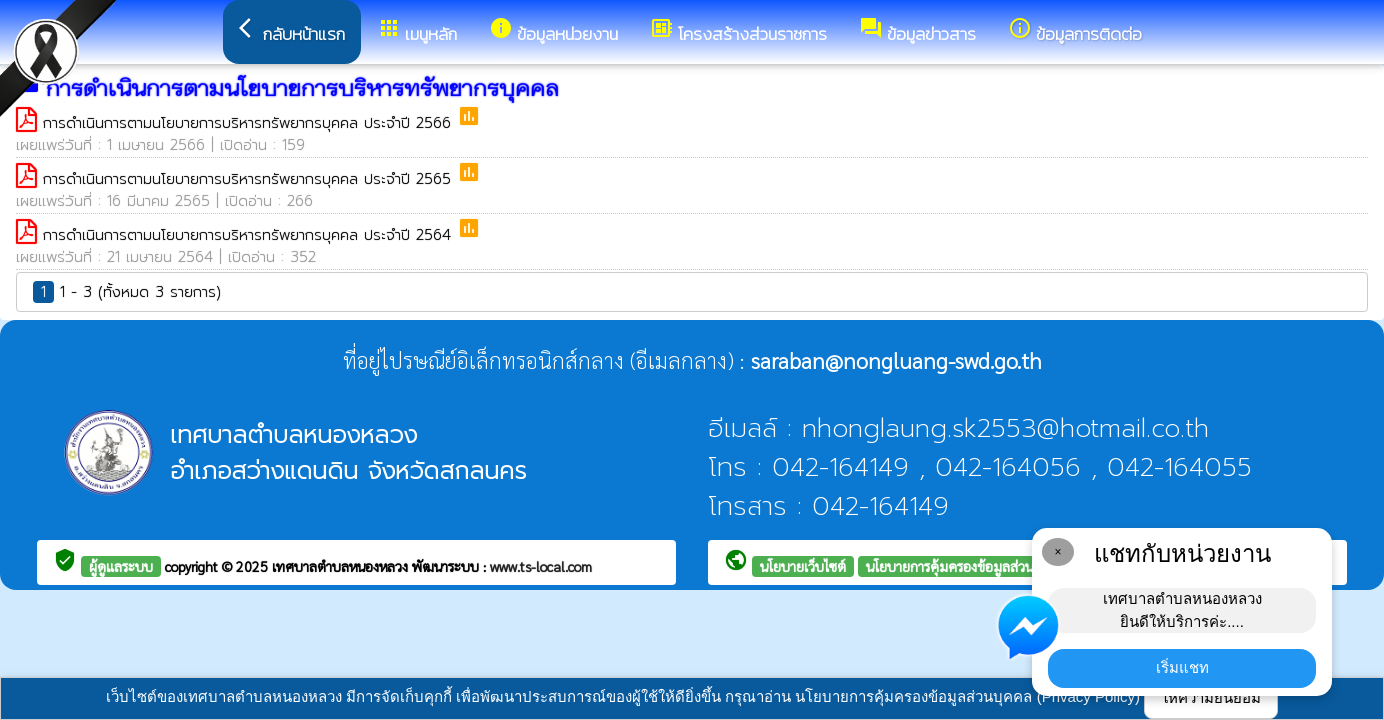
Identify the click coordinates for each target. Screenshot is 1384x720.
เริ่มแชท (1182, 667)
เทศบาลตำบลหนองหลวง (342, 566)
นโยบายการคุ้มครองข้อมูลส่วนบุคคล (967, 566)
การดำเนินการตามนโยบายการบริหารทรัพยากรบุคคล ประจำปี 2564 (250, 235)
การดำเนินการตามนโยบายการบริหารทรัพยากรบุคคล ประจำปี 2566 (250, 123)
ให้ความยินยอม (1211, 697)
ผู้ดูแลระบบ (121, 566)
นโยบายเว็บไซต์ (803, 566)
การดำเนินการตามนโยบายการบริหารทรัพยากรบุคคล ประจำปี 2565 (250, 179)
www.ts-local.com (541, 566)
